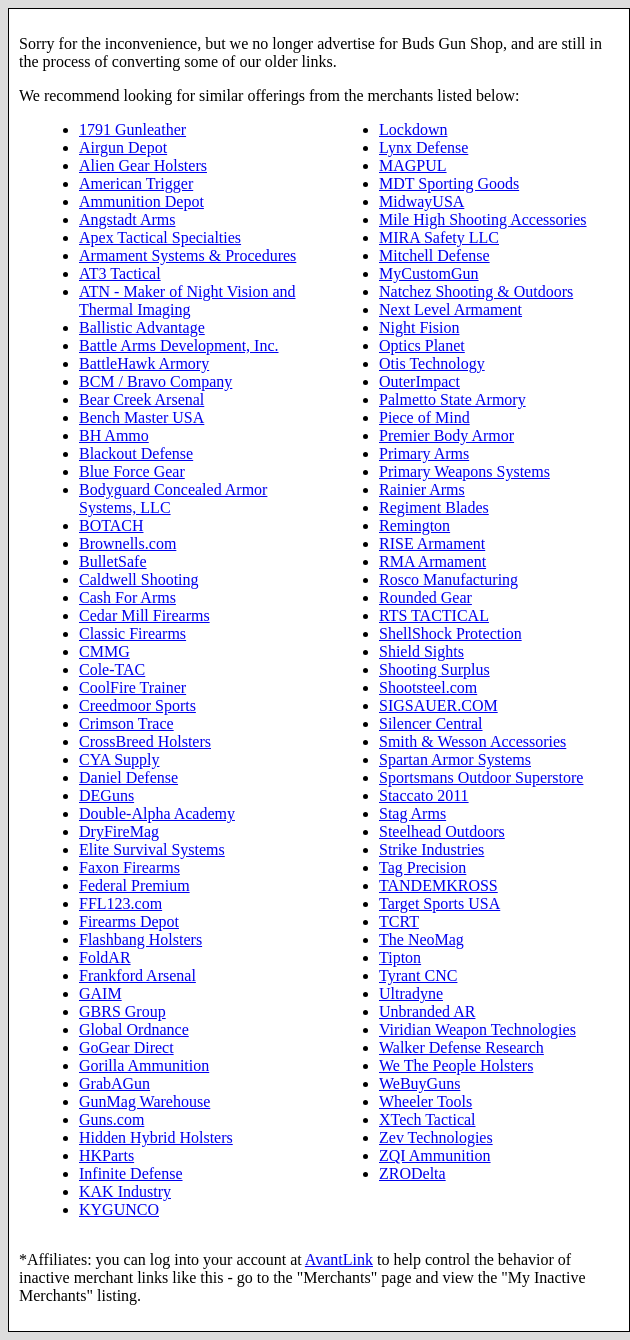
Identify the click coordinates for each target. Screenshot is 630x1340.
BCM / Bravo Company (155, 381)
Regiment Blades (434, 507)
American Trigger (136, 183)
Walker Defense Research (461, 1047)
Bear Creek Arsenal (141, 399)
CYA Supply (119, 759)
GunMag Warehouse (144, 1101)
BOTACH (111, 525)
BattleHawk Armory (144, 363)
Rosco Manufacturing (448, 579)
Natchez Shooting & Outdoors (476, 291)
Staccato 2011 (424, 795)
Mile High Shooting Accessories (483, 219)
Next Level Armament (450, 309)
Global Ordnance (134, 1029)
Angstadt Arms (127, 219)
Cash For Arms (127, 597)
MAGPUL (413, 165)
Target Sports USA (439, 903)
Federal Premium (134, 885)
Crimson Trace (126, 723)
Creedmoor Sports (137, 705)
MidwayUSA (421, 201)
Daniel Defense (128, 777)
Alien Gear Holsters (143, 165)
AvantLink (339, 1259)
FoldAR (105, 957)
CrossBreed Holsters (145, 741)
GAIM (100, 993)
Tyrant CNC (418, 975)
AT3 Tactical (120, 273)
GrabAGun (114, 1083)
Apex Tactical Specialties (160, 237)
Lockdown (413, 129)
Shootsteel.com (428, 687)
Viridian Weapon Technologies (477, 1029)
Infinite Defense (131, 1173)
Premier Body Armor (446, 435)
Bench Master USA (141, 417)
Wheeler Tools (425, 1101)
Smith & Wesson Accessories (472, 741)
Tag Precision (422, 867)
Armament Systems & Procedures (187, 255)
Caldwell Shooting (139, 579)
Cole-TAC (112, 669)
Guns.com (111, 1119)
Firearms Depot (129, 921)
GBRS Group (122, 1011)
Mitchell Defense (434, 255)
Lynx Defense (423, 147)
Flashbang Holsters (140, 939)
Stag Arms (412, 813)
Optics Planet (422, 345)
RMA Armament (432, 561)
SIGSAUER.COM (438, 705)
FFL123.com (120, 903)
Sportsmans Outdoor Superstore (481, 777)
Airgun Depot (123, 147)
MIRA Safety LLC (439, 237)
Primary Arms (424, 453)
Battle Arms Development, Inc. (179, 345)
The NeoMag (421, 939)
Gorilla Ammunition (144, 1065)
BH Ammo (114, 435)
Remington (414, 525)
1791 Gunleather (132, 129)
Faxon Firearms (129, 867)
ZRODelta (412, 1173)
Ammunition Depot (141, 201)
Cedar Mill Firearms (144, 615)
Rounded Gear (425, 597)
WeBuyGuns (419, 1083)
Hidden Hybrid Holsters (156, 1137)
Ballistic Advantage (142, 327)
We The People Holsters (456, 1065)
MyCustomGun (429, 273)
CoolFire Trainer (132, 687)
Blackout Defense (136, 453)
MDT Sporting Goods (449, 183)
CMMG (104, 651)
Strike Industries (431, 849)
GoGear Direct (126, 1047)
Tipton (400, 957)
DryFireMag (119, 831)
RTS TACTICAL (434, 615)
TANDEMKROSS (438, 885)
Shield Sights (421, 651)
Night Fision (419, 327)
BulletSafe (113, 561)
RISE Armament (432, 543)
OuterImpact (419, 381)
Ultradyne (411, 993)
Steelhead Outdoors (442, 831)
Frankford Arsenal (137, 975)
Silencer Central (431, 723)
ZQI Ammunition (435, 1155)
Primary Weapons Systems (464, 471)
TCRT (399, 921)
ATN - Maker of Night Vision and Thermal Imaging (187, 300)
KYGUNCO (119, 1209)
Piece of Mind (424, 417)
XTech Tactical (427, 1119)
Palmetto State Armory (452, 399)
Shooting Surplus (434, 669)
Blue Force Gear (132, 471)
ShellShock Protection (450, 633)
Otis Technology (432, 363)
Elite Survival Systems (152, 849)
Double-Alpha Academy (157, 813)
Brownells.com (127, 543)
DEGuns (106, 795)
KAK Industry (125, 1191)
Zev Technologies (436, 1137)
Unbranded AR (427, 1011)
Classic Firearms (132, 633)
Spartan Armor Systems (455, 759)
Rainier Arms (422, 489)
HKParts (106, 1155)
